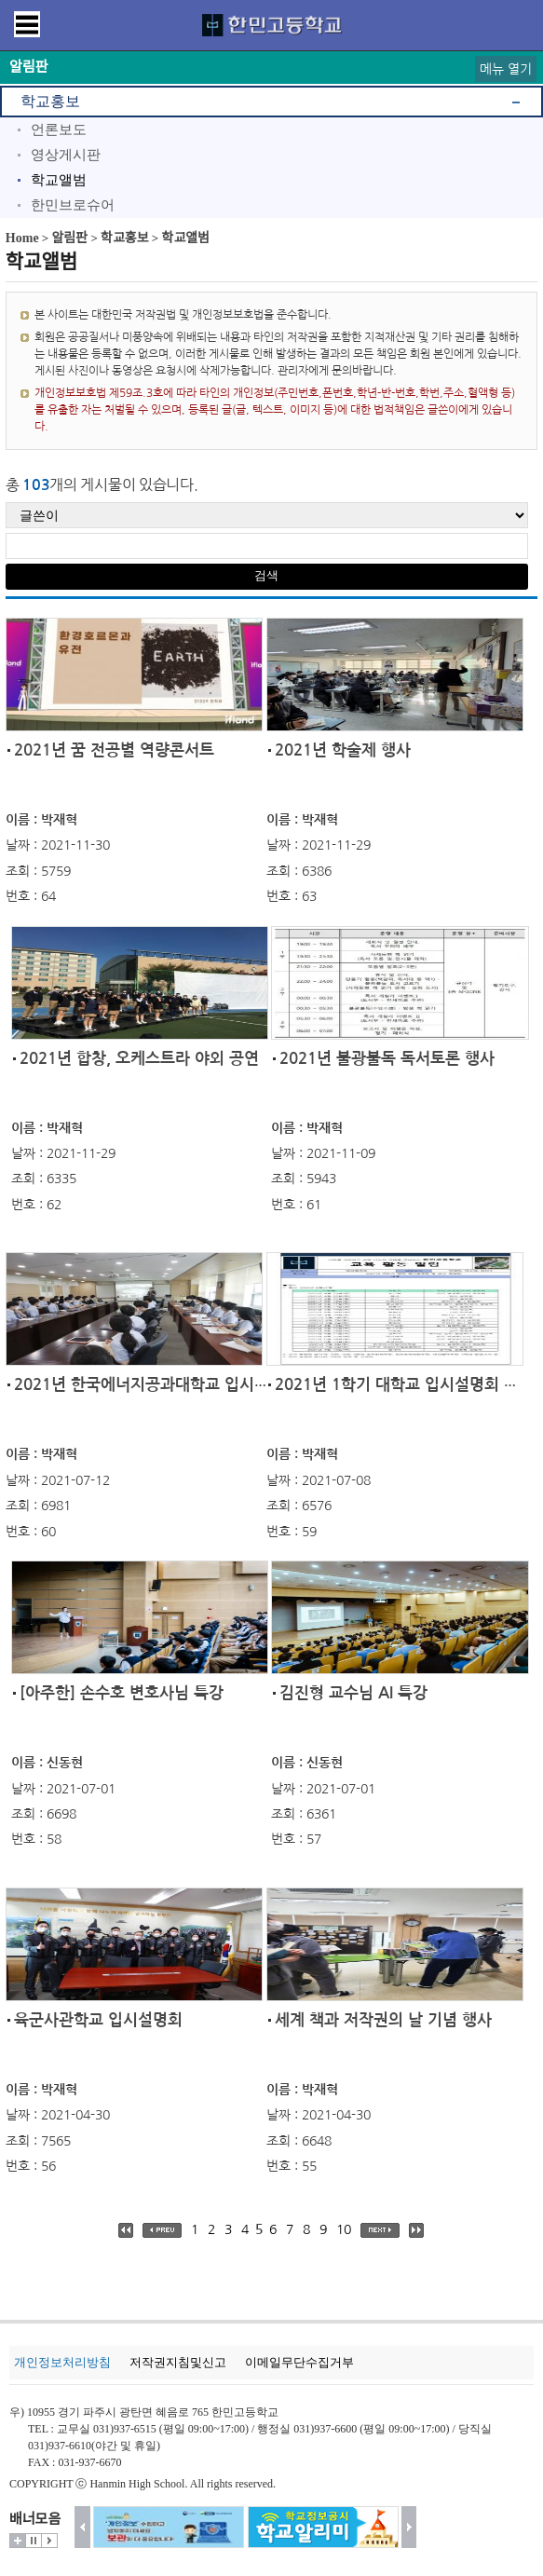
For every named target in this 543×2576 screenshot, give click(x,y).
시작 (49, 2540)
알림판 (70, 238)
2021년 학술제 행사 (343, 750)
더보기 (17, 2540)
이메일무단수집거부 (299, 2362)
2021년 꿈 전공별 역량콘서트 (114, 750)
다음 (409, 2527)
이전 (82, 2527)
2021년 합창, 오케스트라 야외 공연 (139, 1059)
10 (343, 2229)
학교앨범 (59, 179)
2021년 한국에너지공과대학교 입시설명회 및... (173, 1385)
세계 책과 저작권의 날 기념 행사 (383, 2020)
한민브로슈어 (73, 205)
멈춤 (33, 2540)
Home (22, 238)
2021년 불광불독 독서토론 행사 (387, 1059)
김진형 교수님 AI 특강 (353, 1693)
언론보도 (59, 129)
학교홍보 (50, 101)
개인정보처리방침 (62, 2362)
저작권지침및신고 (177, 2362)
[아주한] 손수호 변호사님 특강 (122, 1693)
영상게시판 (66, 154)
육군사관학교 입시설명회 (98, 2020)
